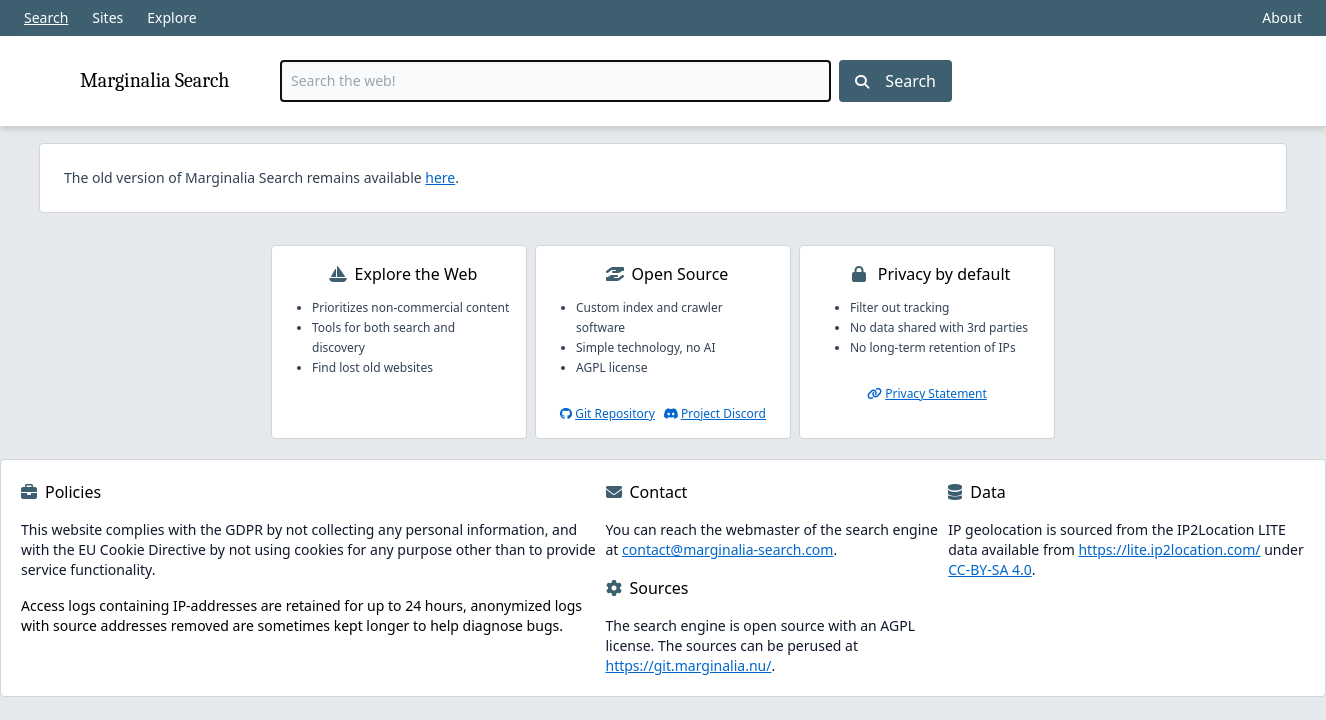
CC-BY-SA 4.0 (990, 569)
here (440, 177)
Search (46, 17)
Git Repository (615, 413)
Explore (171, 17)
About (1282, 17)
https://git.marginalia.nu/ (689, 665)
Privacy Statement (936, 393)
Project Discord (723, 413)
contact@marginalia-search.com (727, 549)
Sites (107, 17)
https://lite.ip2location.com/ (1169, 549)
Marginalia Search (154, 80)
